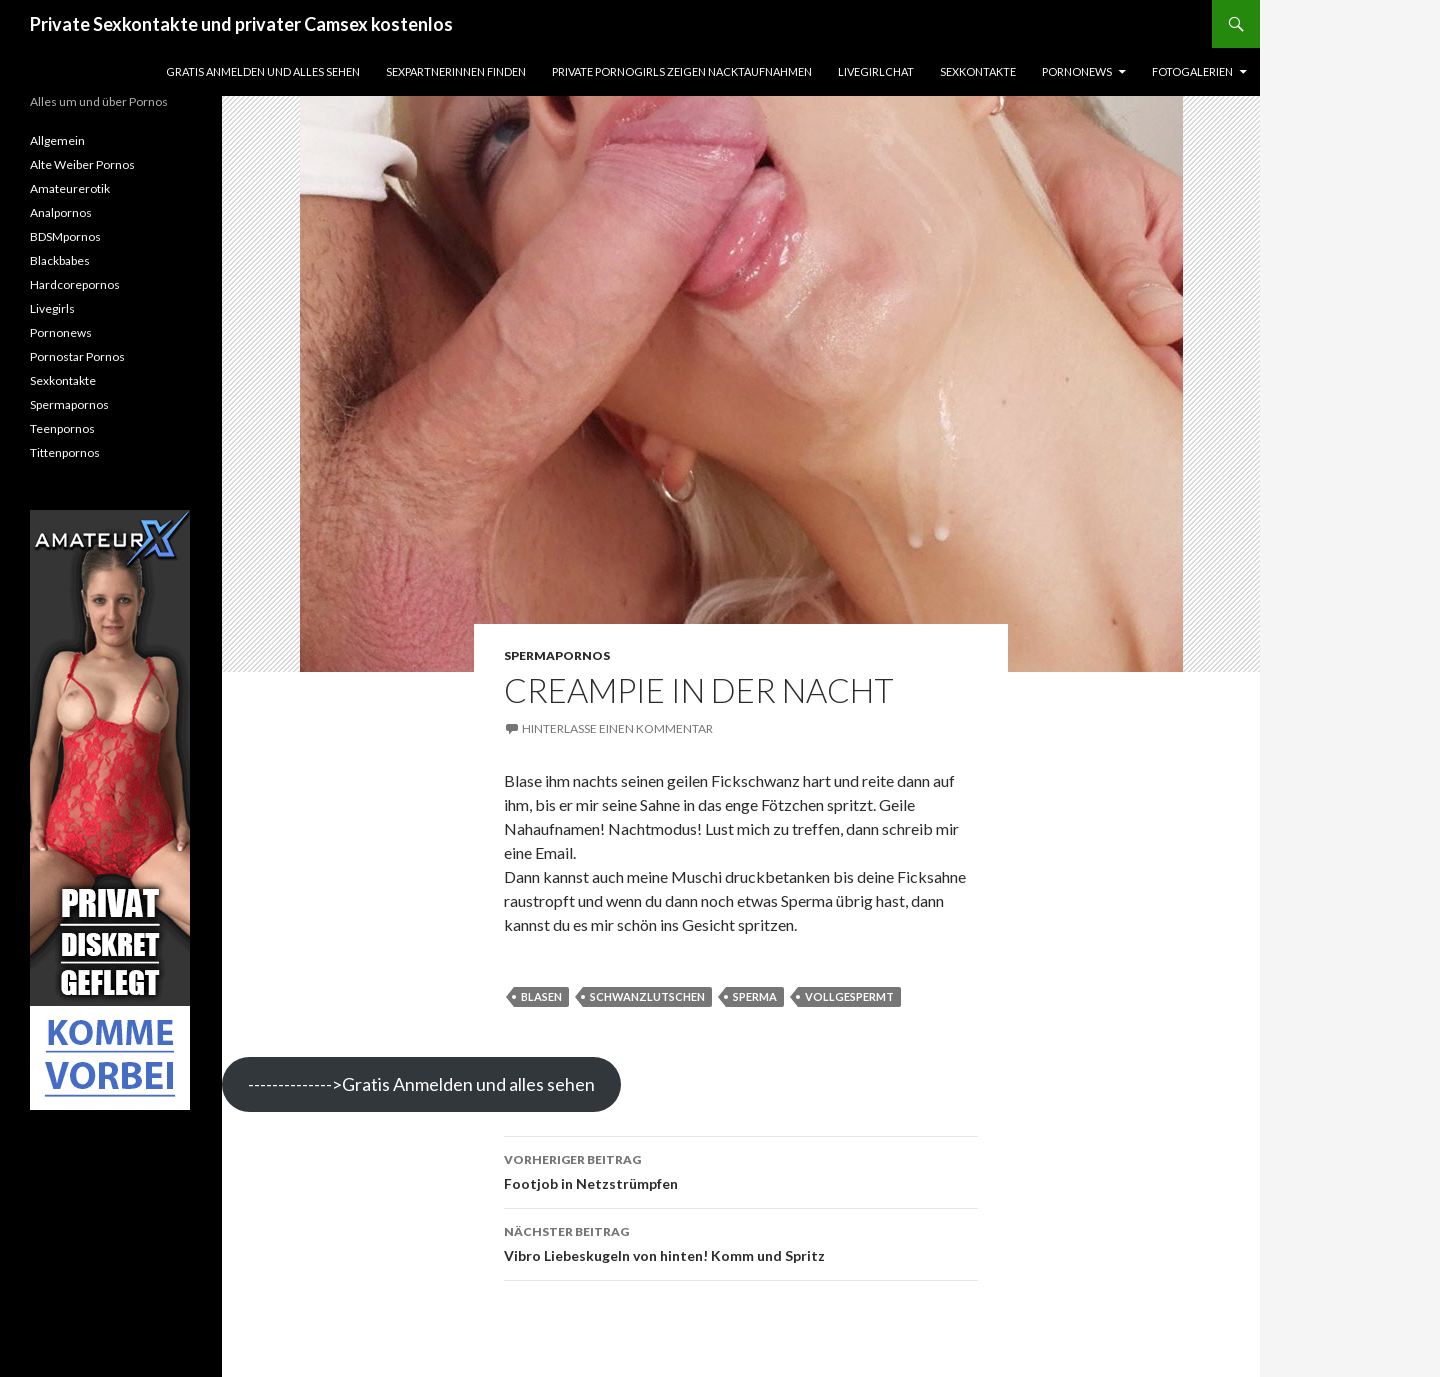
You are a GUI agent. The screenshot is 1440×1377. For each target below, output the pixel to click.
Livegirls (52, 308)
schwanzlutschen (647, 996)
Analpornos (61, 212)
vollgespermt (849, 996)
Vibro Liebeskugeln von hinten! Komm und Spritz (741, 1242)
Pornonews (1077, 71)
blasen (541, 996)
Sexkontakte (978, 71)
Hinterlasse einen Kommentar (617, 728)
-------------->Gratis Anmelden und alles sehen (421, 1084)
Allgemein (57, 140)
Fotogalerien (1192, 71)
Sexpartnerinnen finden (456, 71)
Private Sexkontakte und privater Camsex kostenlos (241, 24)
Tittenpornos (65, 452)
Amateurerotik (70, 188)
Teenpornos (62, 428)
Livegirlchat (876, 71)
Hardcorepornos (75, 284)
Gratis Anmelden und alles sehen (263, 71)
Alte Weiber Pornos (82, 164)
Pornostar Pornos (77, 356)
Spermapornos (557, 655)
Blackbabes (60, 260)
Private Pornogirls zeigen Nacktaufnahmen (682, 71)
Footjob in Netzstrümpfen (741, 1170)
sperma (755, 996)
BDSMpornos (65, 236)
